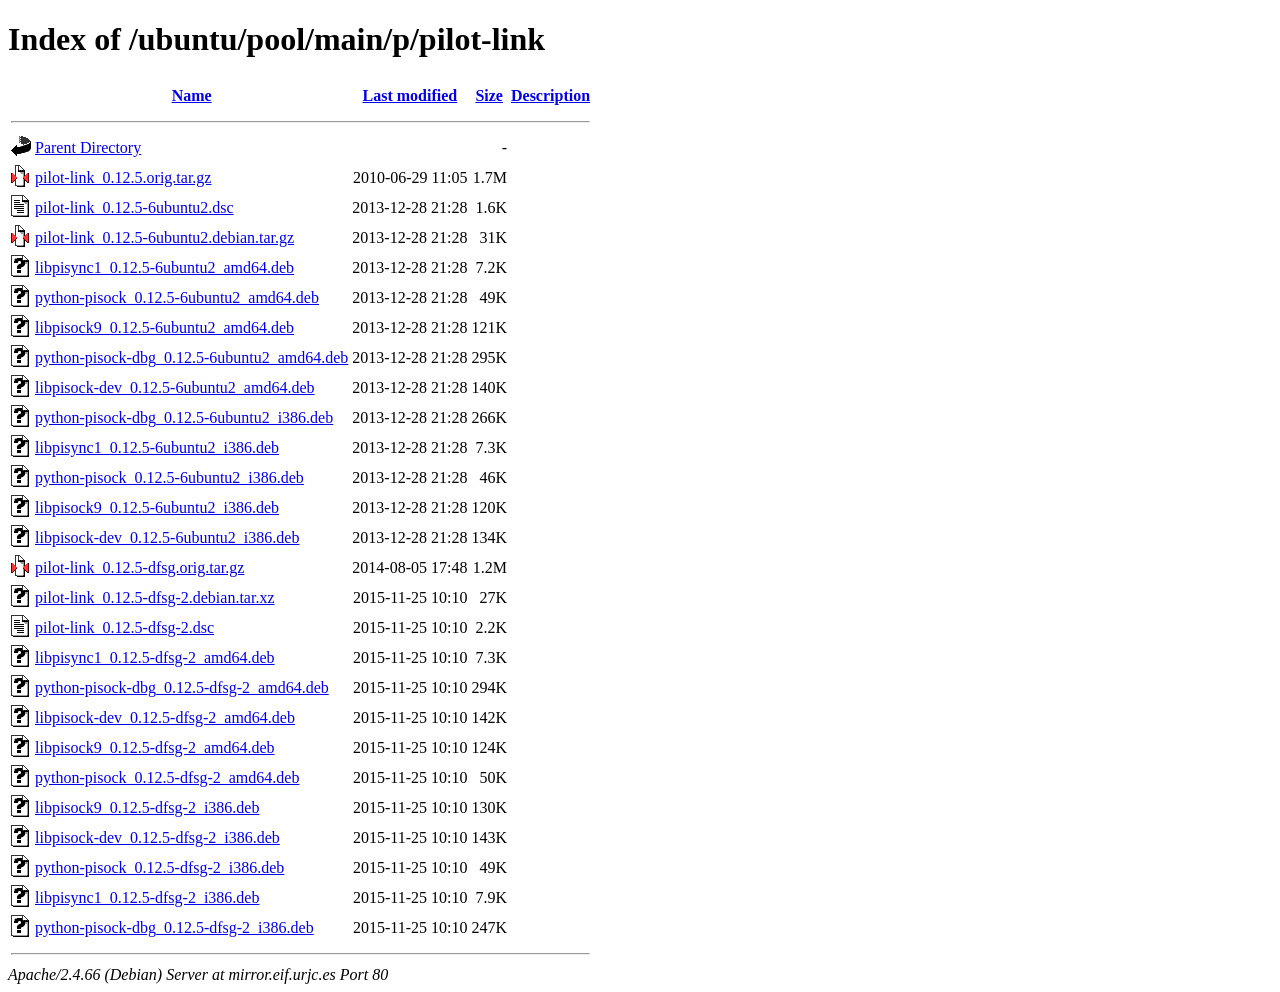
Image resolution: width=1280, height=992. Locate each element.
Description (550, 95)
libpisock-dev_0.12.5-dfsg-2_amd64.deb (165, 717)
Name (192, 95)
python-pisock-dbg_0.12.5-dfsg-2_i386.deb (174, 927)
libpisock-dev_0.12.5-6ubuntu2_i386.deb (167, 537)
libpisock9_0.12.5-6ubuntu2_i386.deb (157, 507)
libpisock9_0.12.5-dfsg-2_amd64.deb (155, 747)
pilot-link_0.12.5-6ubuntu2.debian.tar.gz (164, 237)
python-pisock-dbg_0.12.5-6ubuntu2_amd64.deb (191, 357)
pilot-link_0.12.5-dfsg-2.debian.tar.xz (155, 597)
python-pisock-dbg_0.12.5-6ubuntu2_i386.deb (184, 417)
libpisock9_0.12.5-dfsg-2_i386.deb (147, 807)
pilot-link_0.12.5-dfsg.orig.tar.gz (139, 567)
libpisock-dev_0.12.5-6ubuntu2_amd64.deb (175, 387)
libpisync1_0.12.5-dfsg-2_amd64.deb (155, 657)
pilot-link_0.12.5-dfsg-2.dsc (124, 627)
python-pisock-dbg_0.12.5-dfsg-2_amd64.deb (182, 687)
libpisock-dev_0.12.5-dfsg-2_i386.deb (157, 837)
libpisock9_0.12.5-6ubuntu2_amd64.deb (164, 327)
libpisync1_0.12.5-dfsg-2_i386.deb (147, 897)
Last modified (410, 95)
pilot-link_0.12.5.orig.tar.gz (123, 177)
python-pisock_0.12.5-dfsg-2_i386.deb (159, 867)
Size (489, 95)
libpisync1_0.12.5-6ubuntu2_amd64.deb (164, 267)
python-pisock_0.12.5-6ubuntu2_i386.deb (169, 477)
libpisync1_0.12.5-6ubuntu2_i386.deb (157, 447)
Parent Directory (88, 147)
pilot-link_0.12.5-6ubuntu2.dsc (134, 207)
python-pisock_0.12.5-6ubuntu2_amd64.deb (177, 297)
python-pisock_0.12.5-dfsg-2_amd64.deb (167, 777)
